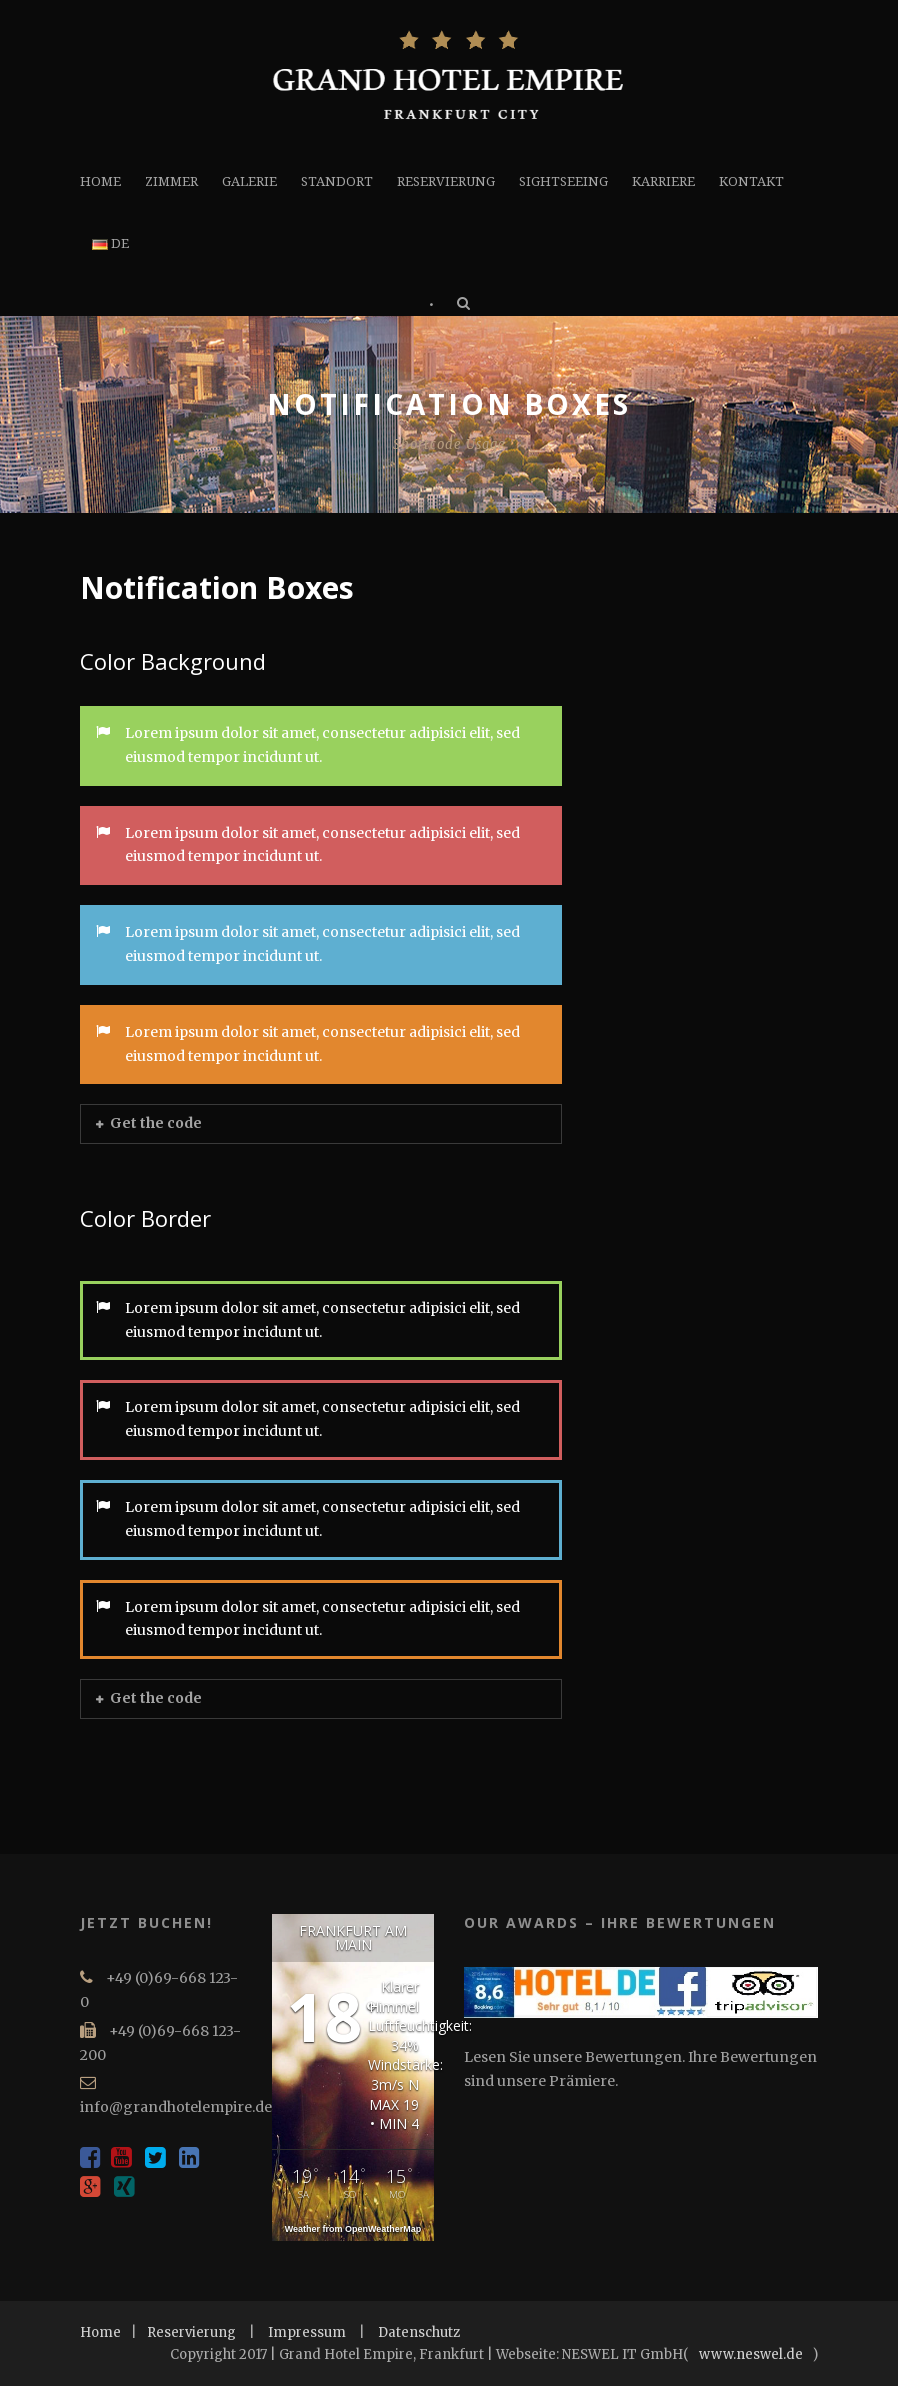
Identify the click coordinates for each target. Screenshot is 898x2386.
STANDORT (337, 181)
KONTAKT (751, 181)
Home (100, 2332)
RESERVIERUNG (446, 181)
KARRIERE (663, 181)
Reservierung (191, 2332)
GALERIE (249, 181)
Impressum (307, 2332)
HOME (100, 181)
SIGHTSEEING (563, 181)
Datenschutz (419, 2332)
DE (110, 243)
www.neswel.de (751, 2354)
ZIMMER (171, 181)
